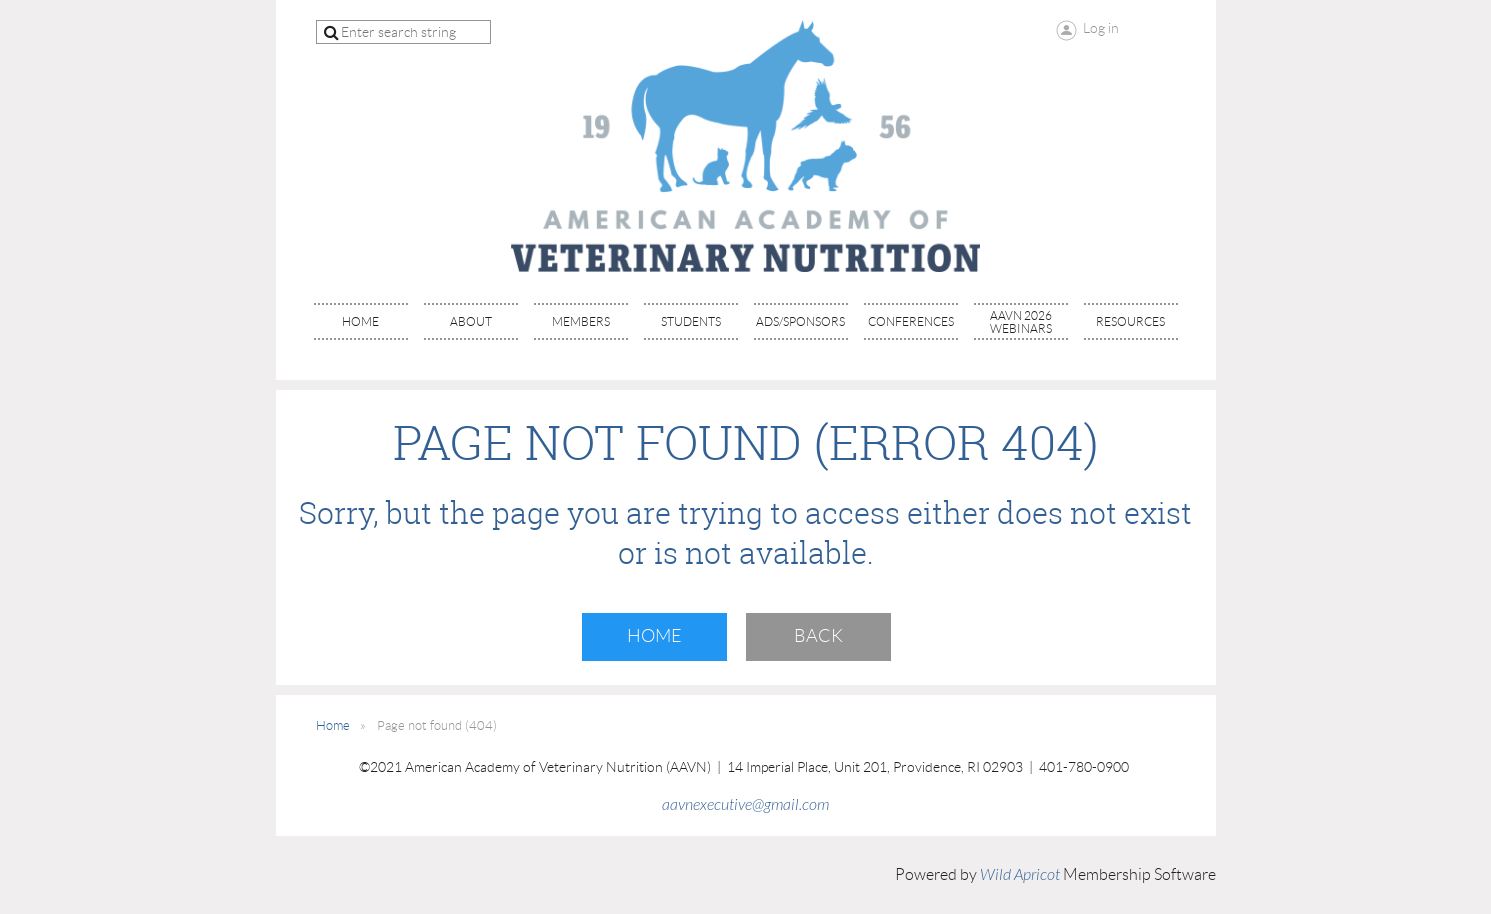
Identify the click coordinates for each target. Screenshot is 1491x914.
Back (818, 636)
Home (654, 636)
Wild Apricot (1020, 875)
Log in (1101, 28)
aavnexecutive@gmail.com (745, 805)
